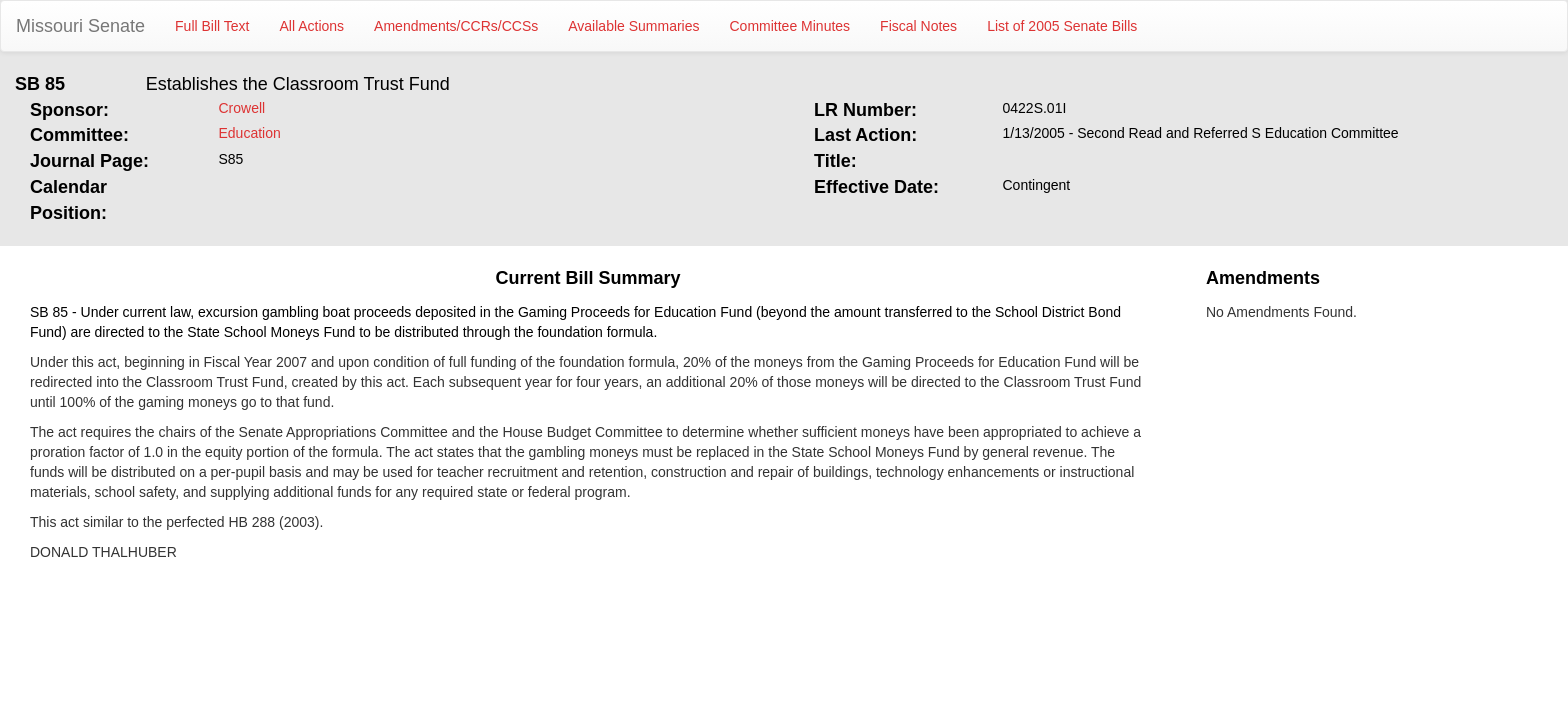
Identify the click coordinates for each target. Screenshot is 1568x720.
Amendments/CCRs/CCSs (456, 26)
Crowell (242, 108)
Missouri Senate (80, 26)
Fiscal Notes (918, 26)
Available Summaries (633, 26)
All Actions (312, 26)
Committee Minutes (790, 26)
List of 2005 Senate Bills (1062, 26)
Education (250, 133)
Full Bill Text (212, 26)
